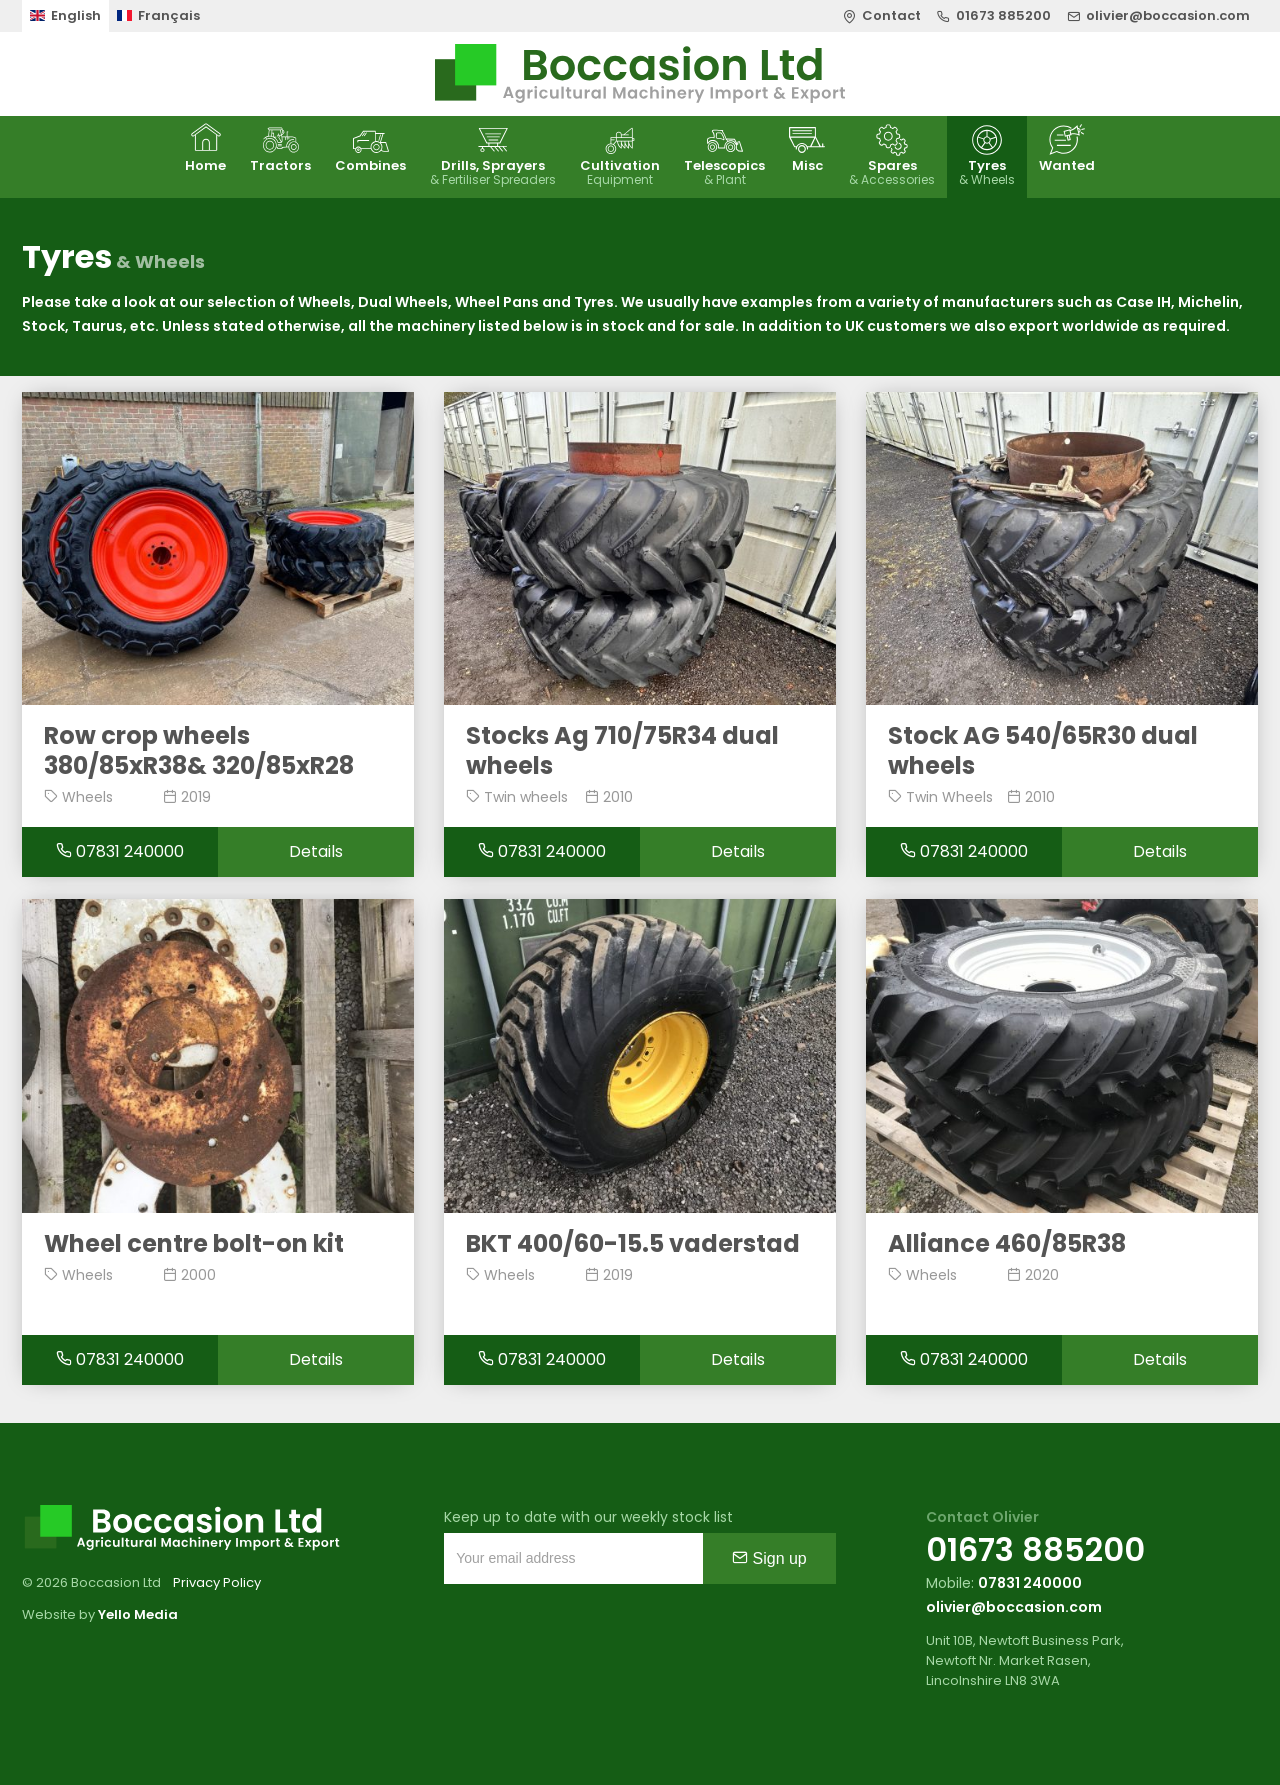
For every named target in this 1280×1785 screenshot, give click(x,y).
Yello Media (138, 1614)
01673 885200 (1035, 1549)
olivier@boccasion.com (1014, 1607)
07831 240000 (120, 851)
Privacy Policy (217, 1582)
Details (316, 851)
